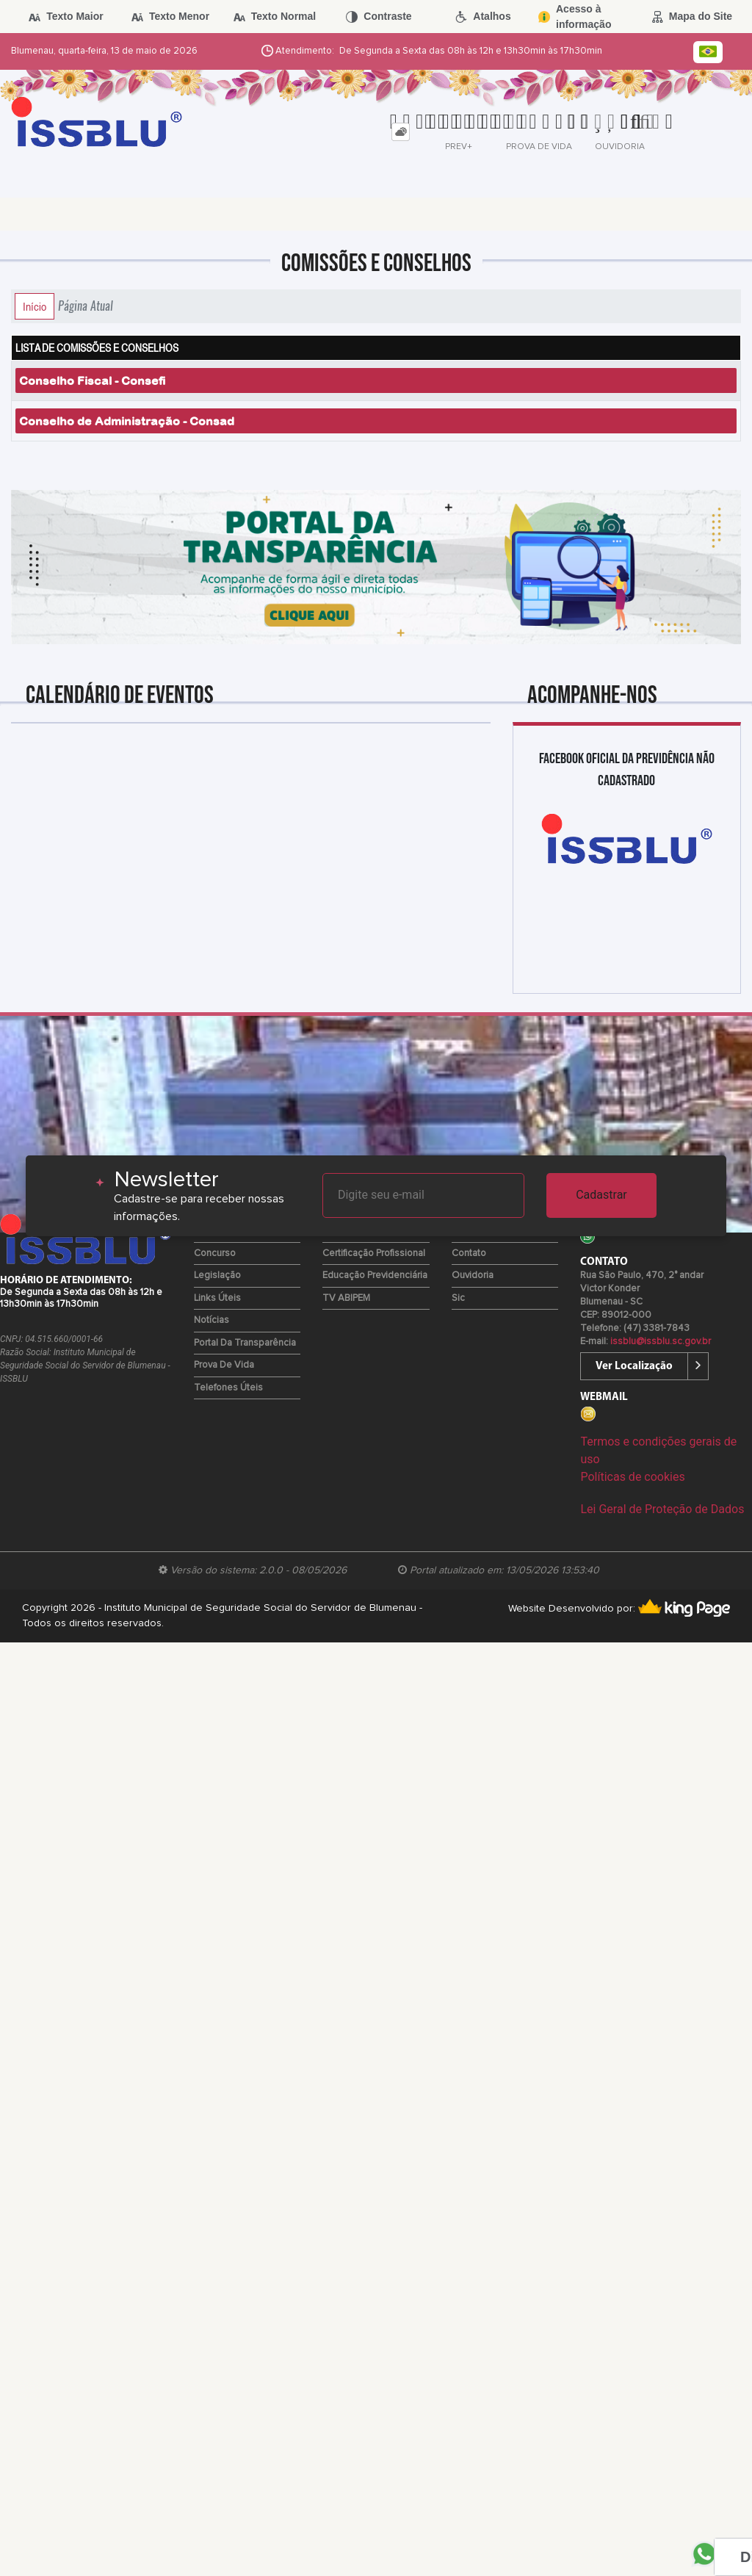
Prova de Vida (224, 1365)
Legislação (217, 1275)
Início (34, 306)
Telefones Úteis (228, 1388)
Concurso (215, 1253)
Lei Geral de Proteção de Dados (662, 1509)
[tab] (400, 132)
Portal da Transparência (245, 1343)
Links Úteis (217, 1298)
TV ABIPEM (346, 1298)
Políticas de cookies (632, 1477)
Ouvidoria (473, 1275)
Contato (469, 1253)
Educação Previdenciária (374, 1275)
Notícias (211, 1320)
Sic (458, 1298)
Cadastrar (601, 1195)
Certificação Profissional (373, 1253)
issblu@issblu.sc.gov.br (660, 1341)
